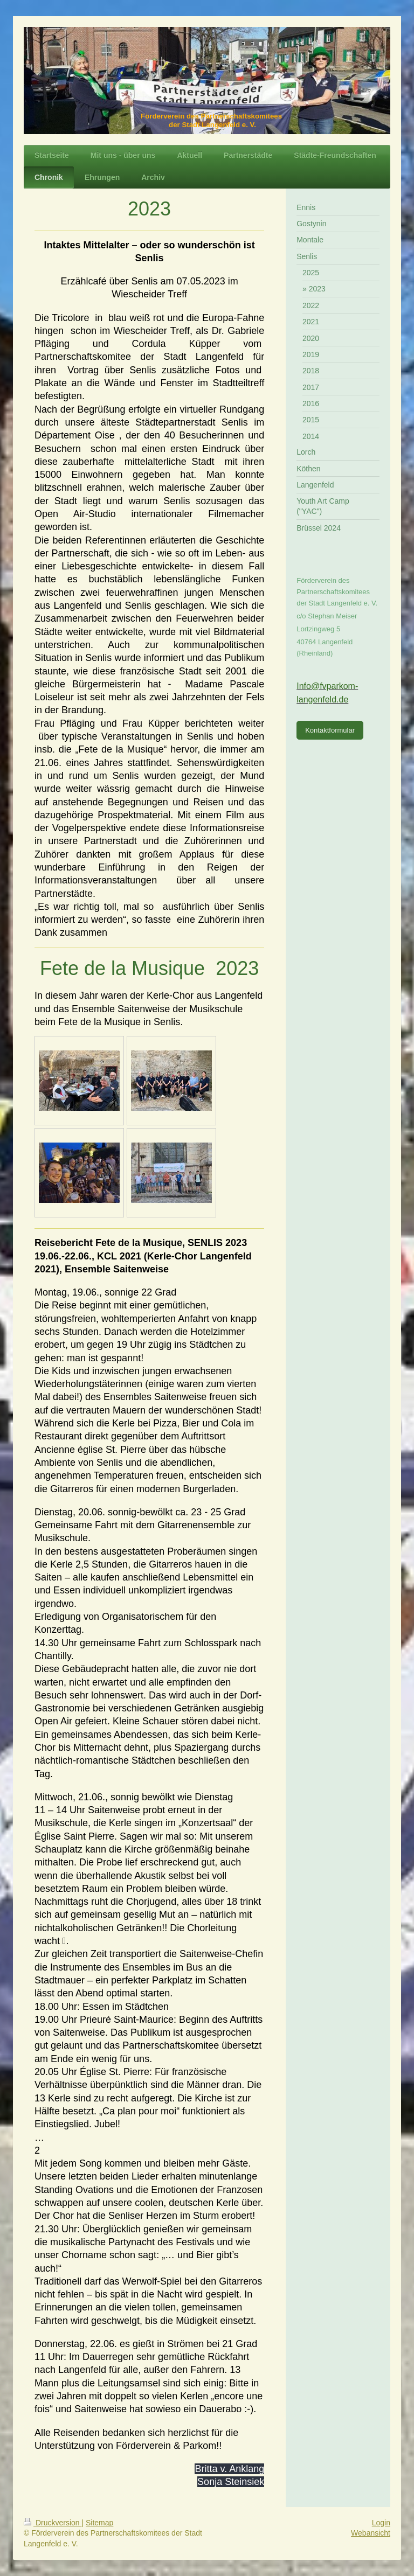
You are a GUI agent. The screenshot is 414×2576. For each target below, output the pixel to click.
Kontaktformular (330, 730)
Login (381, 2522)
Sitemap (99, 2522)
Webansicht (370, 2533)
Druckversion (52, 2522)
